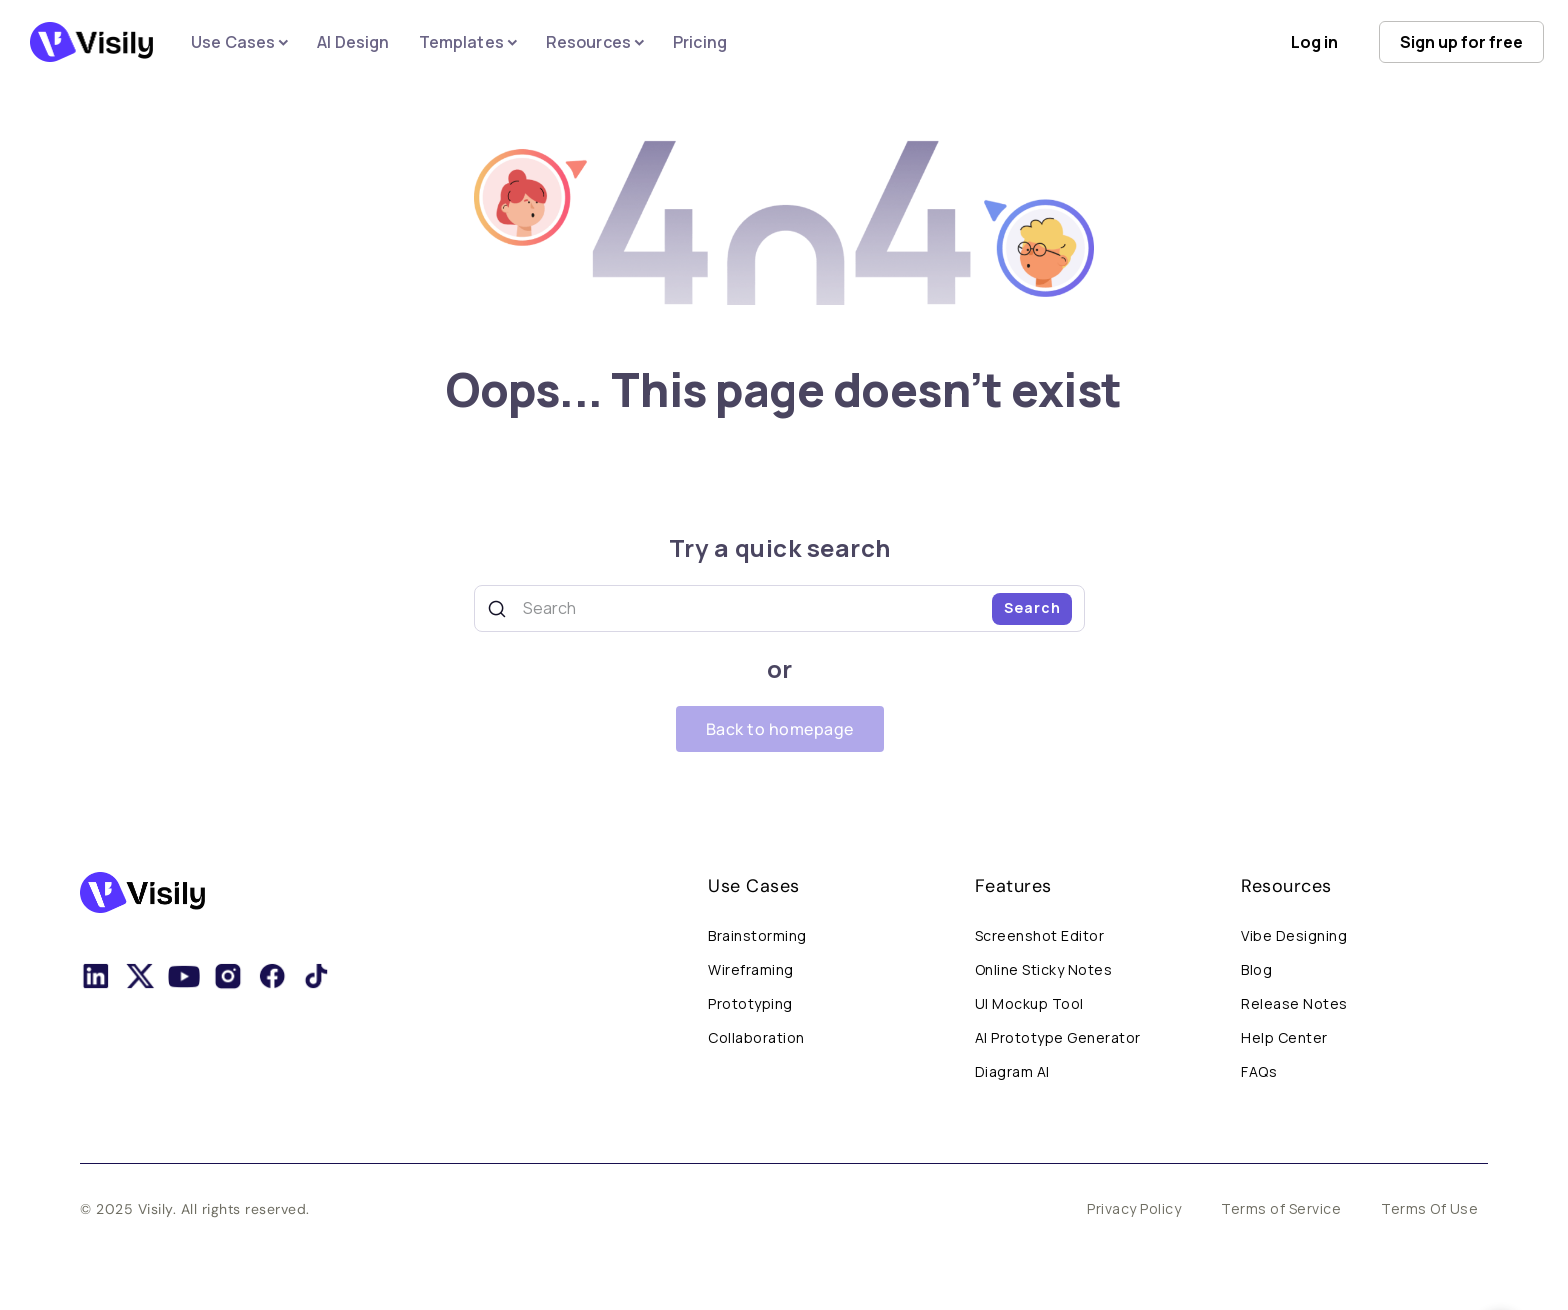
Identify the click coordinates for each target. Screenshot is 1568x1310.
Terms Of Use (1429, 1208)
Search (1032, 607)
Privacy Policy (1134, 1208)
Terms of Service (1281, 1208)
